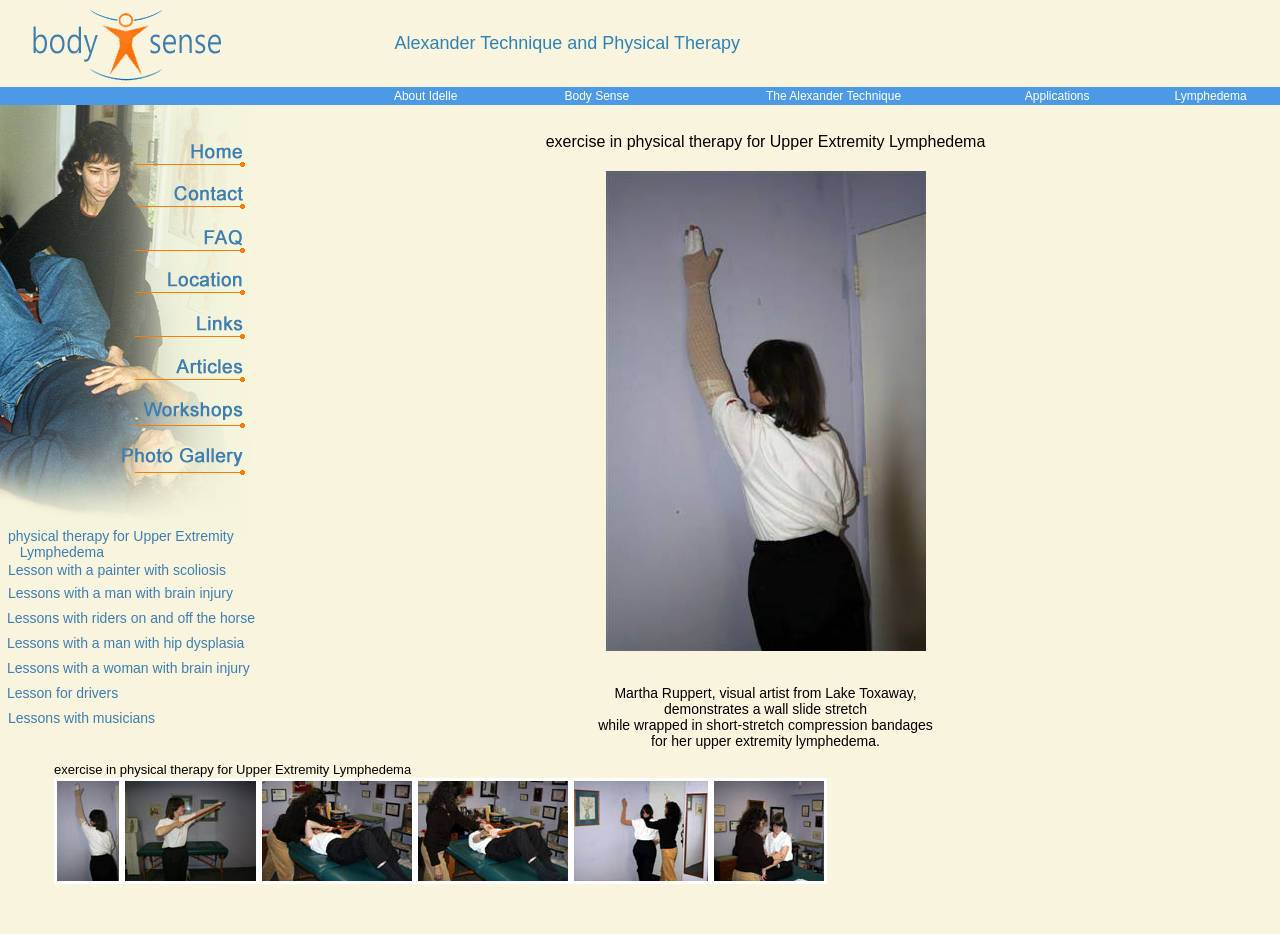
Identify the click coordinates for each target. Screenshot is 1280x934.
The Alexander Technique (833, 96)
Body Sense (596, 96)
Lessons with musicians (81, 718)
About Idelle (425, 96)
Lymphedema (1210, 96)
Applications (1057, 96)
